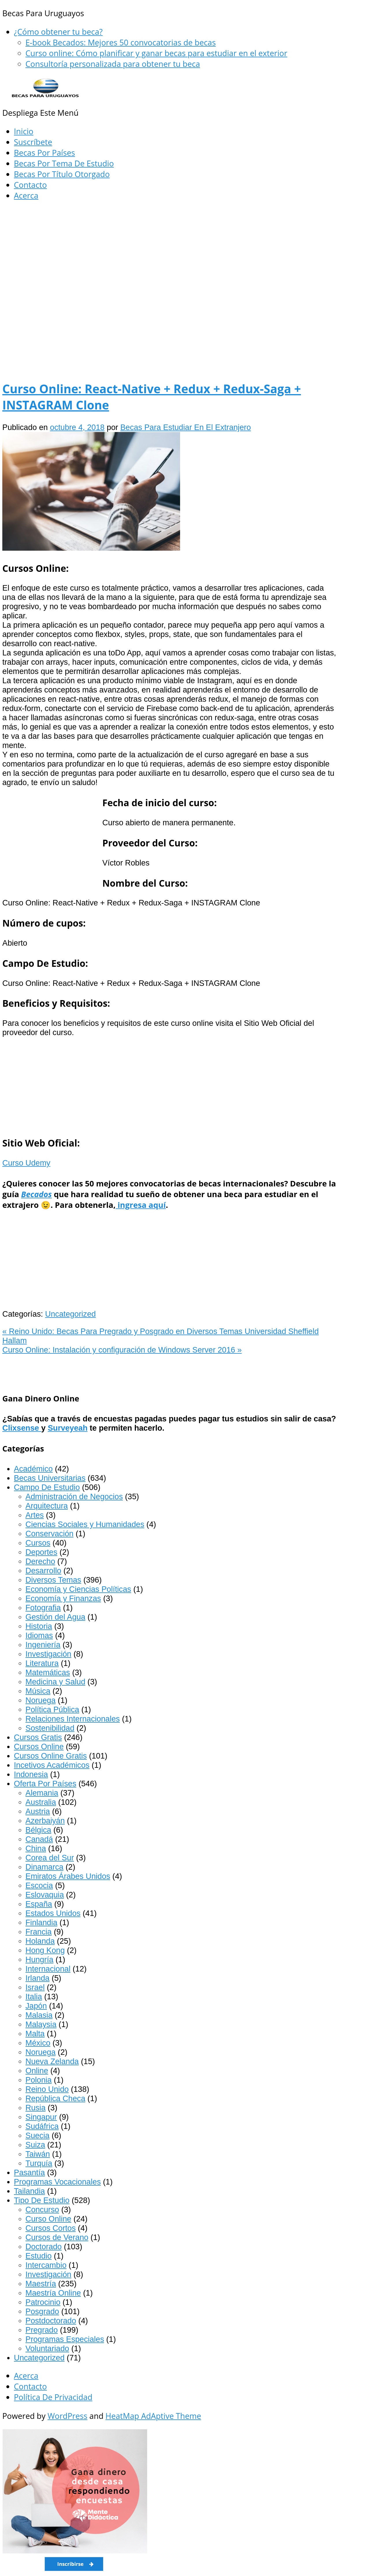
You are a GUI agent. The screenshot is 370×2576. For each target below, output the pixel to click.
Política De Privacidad (53, 2397)
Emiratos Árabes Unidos (67, 1876)
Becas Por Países (44, 152)
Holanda (40, 1940)
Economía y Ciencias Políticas (78, 1589)
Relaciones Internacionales (72, 1718)
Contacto (30, 184)
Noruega (40, 1700)
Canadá (39, 1839)
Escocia (39, 1885)
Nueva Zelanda (52, 2061)
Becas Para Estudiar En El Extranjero (185, 427)
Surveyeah (68, 1427)
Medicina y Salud (55, 1681)
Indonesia (31, 1774)
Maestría (40, 2283)
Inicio (23, 131)
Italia (33, 1996)
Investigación (48, 1653)
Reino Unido (47, 2089)
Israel (35, 1987)
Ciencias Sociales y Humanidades (84, 1524)
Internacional (48, 1968)
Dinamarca (44, 1866)
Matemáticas (47, 1672)
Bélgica (38, 1829)
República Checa (55, 2098)
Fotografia (43, 1607)
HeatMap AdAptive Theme (153, 2415)
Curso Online (48, 2218)
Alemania (41, 1792)
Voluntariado (47, 2348)
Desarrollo (43, 1570)
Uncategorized (70, 1313)
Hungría (39, 1959)
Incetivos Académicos (51, 1765)
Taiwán (37, 2153)
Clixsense (21, 1427)
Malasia (39, 2015)
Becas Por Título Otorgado (62, 174)
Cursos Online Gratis (50, 1755)
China (35, 1848)
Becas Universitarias (50, 1477)
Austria (37, 1811)
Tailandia (29, 2191)
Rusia (35, 2107)
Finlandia (41, 1922)
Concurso (42, 2209)
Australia (40, 1802)
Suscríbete (33, 142)
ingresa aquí (141, 1204)
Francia (38, 1931)
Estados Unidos (52, 1913)
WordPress (67, 2415)
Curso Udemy (26, 1162)
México (37, 2042)
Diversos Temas (53, 1579)
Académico (33, 1468)
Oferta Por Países (45, 1783)
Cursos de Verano (56, 2237)
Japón (36, 2005)
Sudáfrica (42, 2126)
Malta (35, 2033)
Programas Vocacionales (57, 2181)
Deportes (41, 1552)
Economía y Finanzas (63, 1598)
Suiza (35, 2144)
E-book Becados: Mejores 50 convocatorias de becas (120, 42)
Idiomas (39, 1635)
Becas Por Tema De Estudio (64, 163)
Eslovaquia (44, 1894)
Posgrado (42, 2311)
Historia (38, 1626)
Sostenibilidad (49, 1728)
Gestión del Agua (55, 1616)
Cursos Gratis (38, 1737)
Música (37, 1690)
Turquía (38, 2163)
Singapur (41, 2116)
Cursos (37, 1542)
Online (36, 2070)
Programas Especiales (64, 2339)
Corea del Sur (49, 1857)
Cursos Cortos (50, 2228)
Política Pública (52, 1709)
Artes (34, 1515)
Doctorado (43, 2246)
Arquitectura (46, 1505)
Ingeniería (42, 1644)
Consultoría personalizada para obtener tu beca (112, 63)
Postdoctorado (50, 2320)
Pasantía (29, 2172)
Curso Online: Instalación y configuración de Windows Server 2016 (122, 1349)
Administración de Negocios (74, 1496)
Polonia (38, 2079)
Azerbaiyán (45, 1820)
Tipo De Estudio (41, 2200)
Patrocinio (42, 2302)
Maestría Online (53, 2292)
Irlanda (37, 1978)
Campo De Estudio (47, 1487)
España (38, 1903)
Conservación (49, 1533)
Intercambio (45, 2265)
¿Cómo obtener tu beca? (58, 31)
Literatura (42, 1663)
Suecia (37, 2135)
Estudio (38, 2255)
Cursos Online (39, 1746)
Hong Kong (45, 1950)
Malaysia (40, 2024)
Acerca (26, 195)
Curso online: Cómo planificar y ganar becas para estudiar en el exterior (156, 53)
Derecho (40, 1561)
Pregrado (41, 2329)
